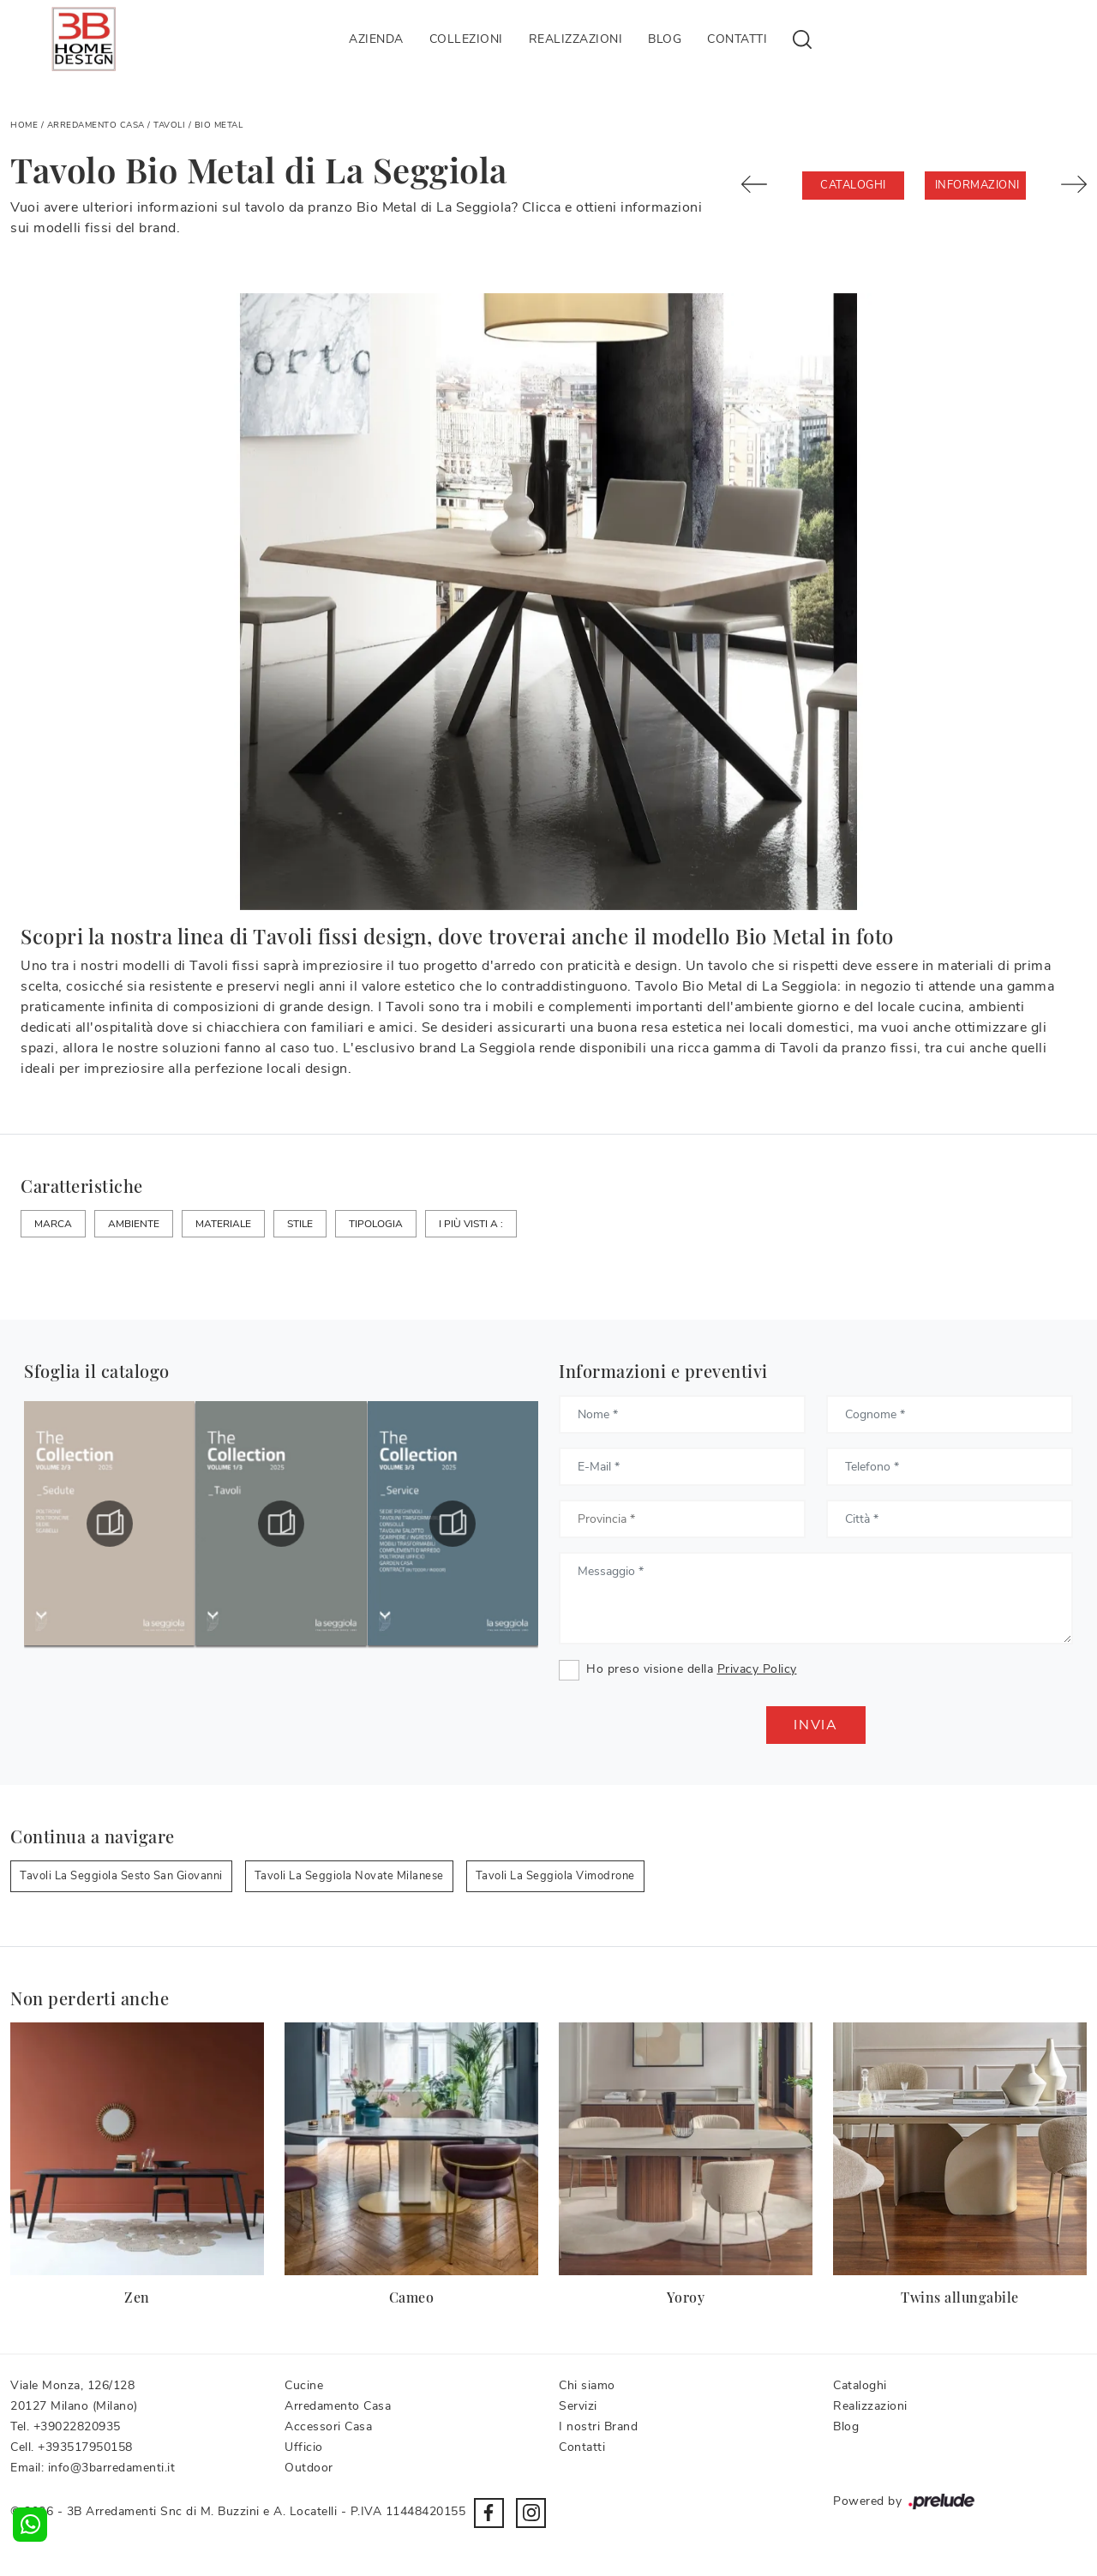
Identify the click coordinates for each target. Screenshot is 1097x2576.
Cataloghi (853, 185)
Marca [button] (53, 1224)
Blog (664, 39)
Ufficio (304, 2447)
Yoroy (686, 2297)
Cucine (304, 2385)
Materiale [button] (223, 1224)
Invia (816, 1725)
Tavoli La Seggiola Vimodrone (555, 1876)
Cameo (412, 2297)
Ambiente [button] (133, 1224)
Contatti (737, 39)
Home (24, 125)
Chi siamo (587, 2385)
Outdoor (309, 2467)
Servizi (578, 2406)
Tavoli (169, 125)
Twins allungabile (960, 2297)
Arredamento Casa (96, 125)
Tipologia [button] (376, 1224)
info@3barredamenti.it (112, 2467)
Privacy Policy (757, 1669)
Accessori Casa (328, 2426)
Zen (137, 2297)
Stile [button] (300, 1224)
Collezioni (466, 39)
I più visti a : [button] (471, 1224)
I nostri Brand (598, 2426)
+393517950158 (85, 2447)
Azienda (376, 39)
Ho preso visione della (691, 1669)
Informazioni (977, 185)
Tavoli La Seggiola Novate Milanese (349, 1876)
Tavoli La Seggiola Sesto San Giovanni (121, 1876)
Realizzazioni (576, 39)
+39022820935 (77, 2426)
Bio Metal (219, 125)
